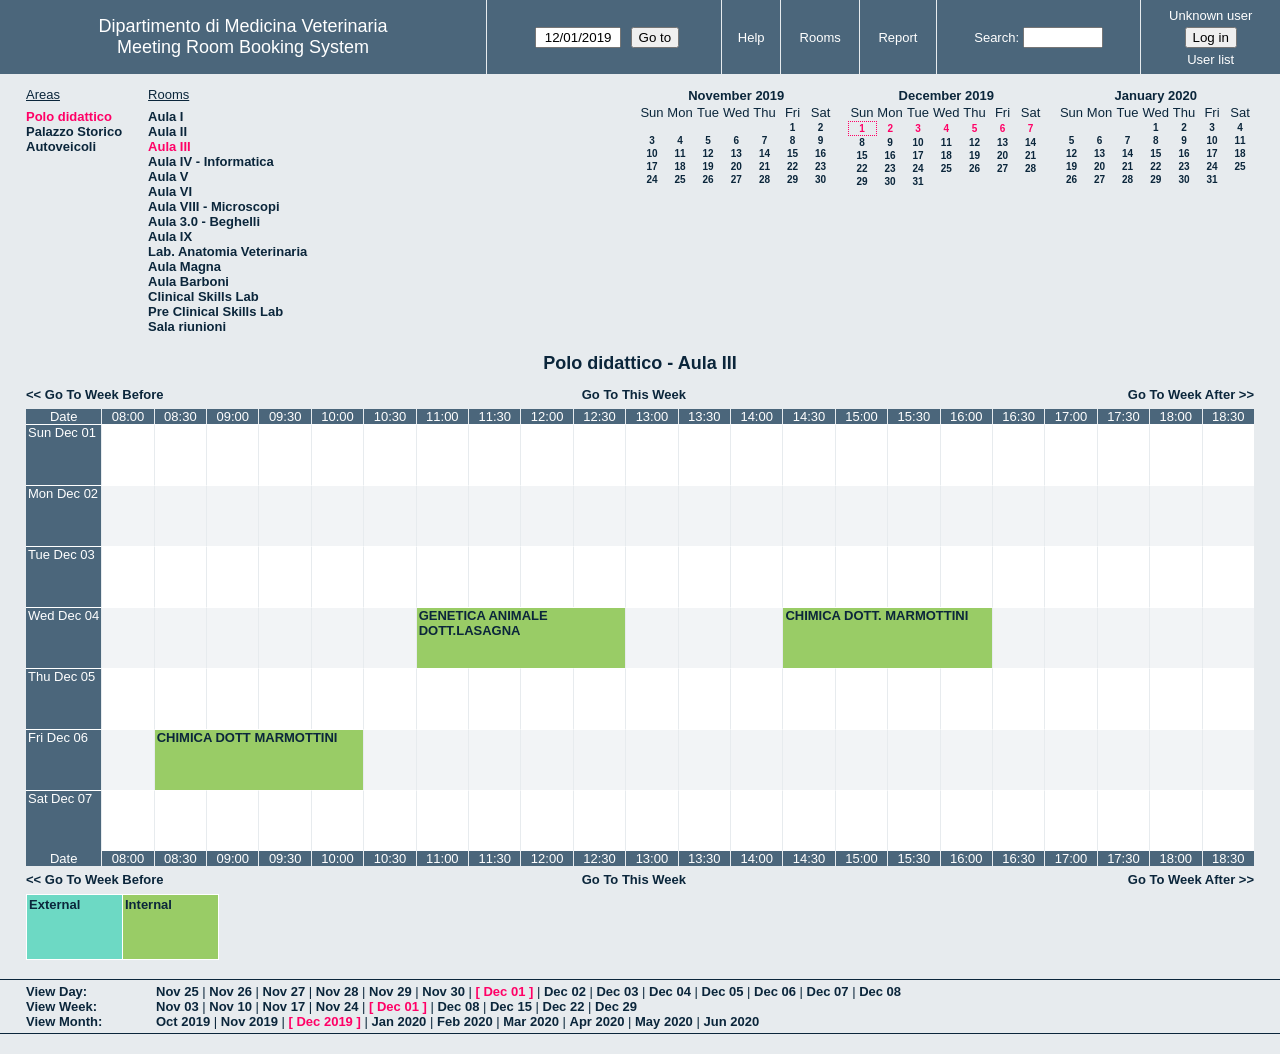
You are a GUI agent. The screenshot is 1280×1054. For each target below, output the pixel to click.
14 (764, 153)
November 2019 (736, 95)
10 (651, 153)
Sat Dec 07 (60, 798)
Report (897, 37)
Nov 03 (177, 1006)
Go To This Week (634, 394)
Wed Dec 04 (63, 615)
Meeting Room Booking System (243, 47)
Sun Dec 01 (62, 432)
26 (707, 179)
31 (917, 181)
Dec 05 (723, 991)
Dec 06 (775, 991)
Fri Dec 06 (58, 737)
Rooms (820, 37)
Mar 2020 (531, 1021)
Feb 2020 (465, 1021)
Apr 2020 (597, 1021)
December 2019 (946, 95)
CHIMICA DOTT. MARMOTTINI (876, 615)
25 (679, 179)
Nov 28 (337, 991)
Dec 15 (511, 1006)
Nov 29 (390, 991)
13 (736, 153)
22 (792, 166)
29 (792, 179)
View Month (62, 1021)
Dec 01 (504, 991)
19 (707, 166)
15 (792, 153)
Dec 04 (670, 991)
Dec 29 (616, 1006)
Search (994, 37)
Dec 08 (880, 991)
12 (707, 153)
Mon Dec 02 (63, 493)
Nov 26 (230, 991)
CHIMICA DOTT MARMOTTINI (247, 737)
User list (1210, 59)
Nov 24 (337, 1006)
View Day (54, 991)
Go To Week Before (104, 394)
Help (751, 37)
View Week (59, 1006)
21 (764, 166)
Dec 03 (617, 991)
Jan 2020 (398, 1021)
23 (820, 166)
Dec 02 (565, 991)
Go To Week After (1181, 394)
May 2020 (664, 1021)
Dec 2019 (324, 1021)
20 (736, 166)
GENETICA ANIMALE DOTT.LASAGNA (483, 623)
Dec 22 (564, 1006)
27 (736, 179)
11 (679, 153)
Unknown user (1210, 15)
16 (820, 153)
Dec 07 (828, 991)
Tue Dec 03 (61, 554)
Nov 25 (177, 991)
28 (764, 179)
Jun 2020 (731, 1021)
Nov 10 (230, 1006)
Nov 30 (443, 991)
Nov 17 (284, 1006)
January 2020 (1156, 95)
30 (820, 179)
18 (679, 166)
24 (651, 179)
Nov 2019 (249, 1021)
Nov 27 (284, 991)
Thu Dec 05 (61, 676)
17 (651, 166)
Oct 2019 (183, 1021)
